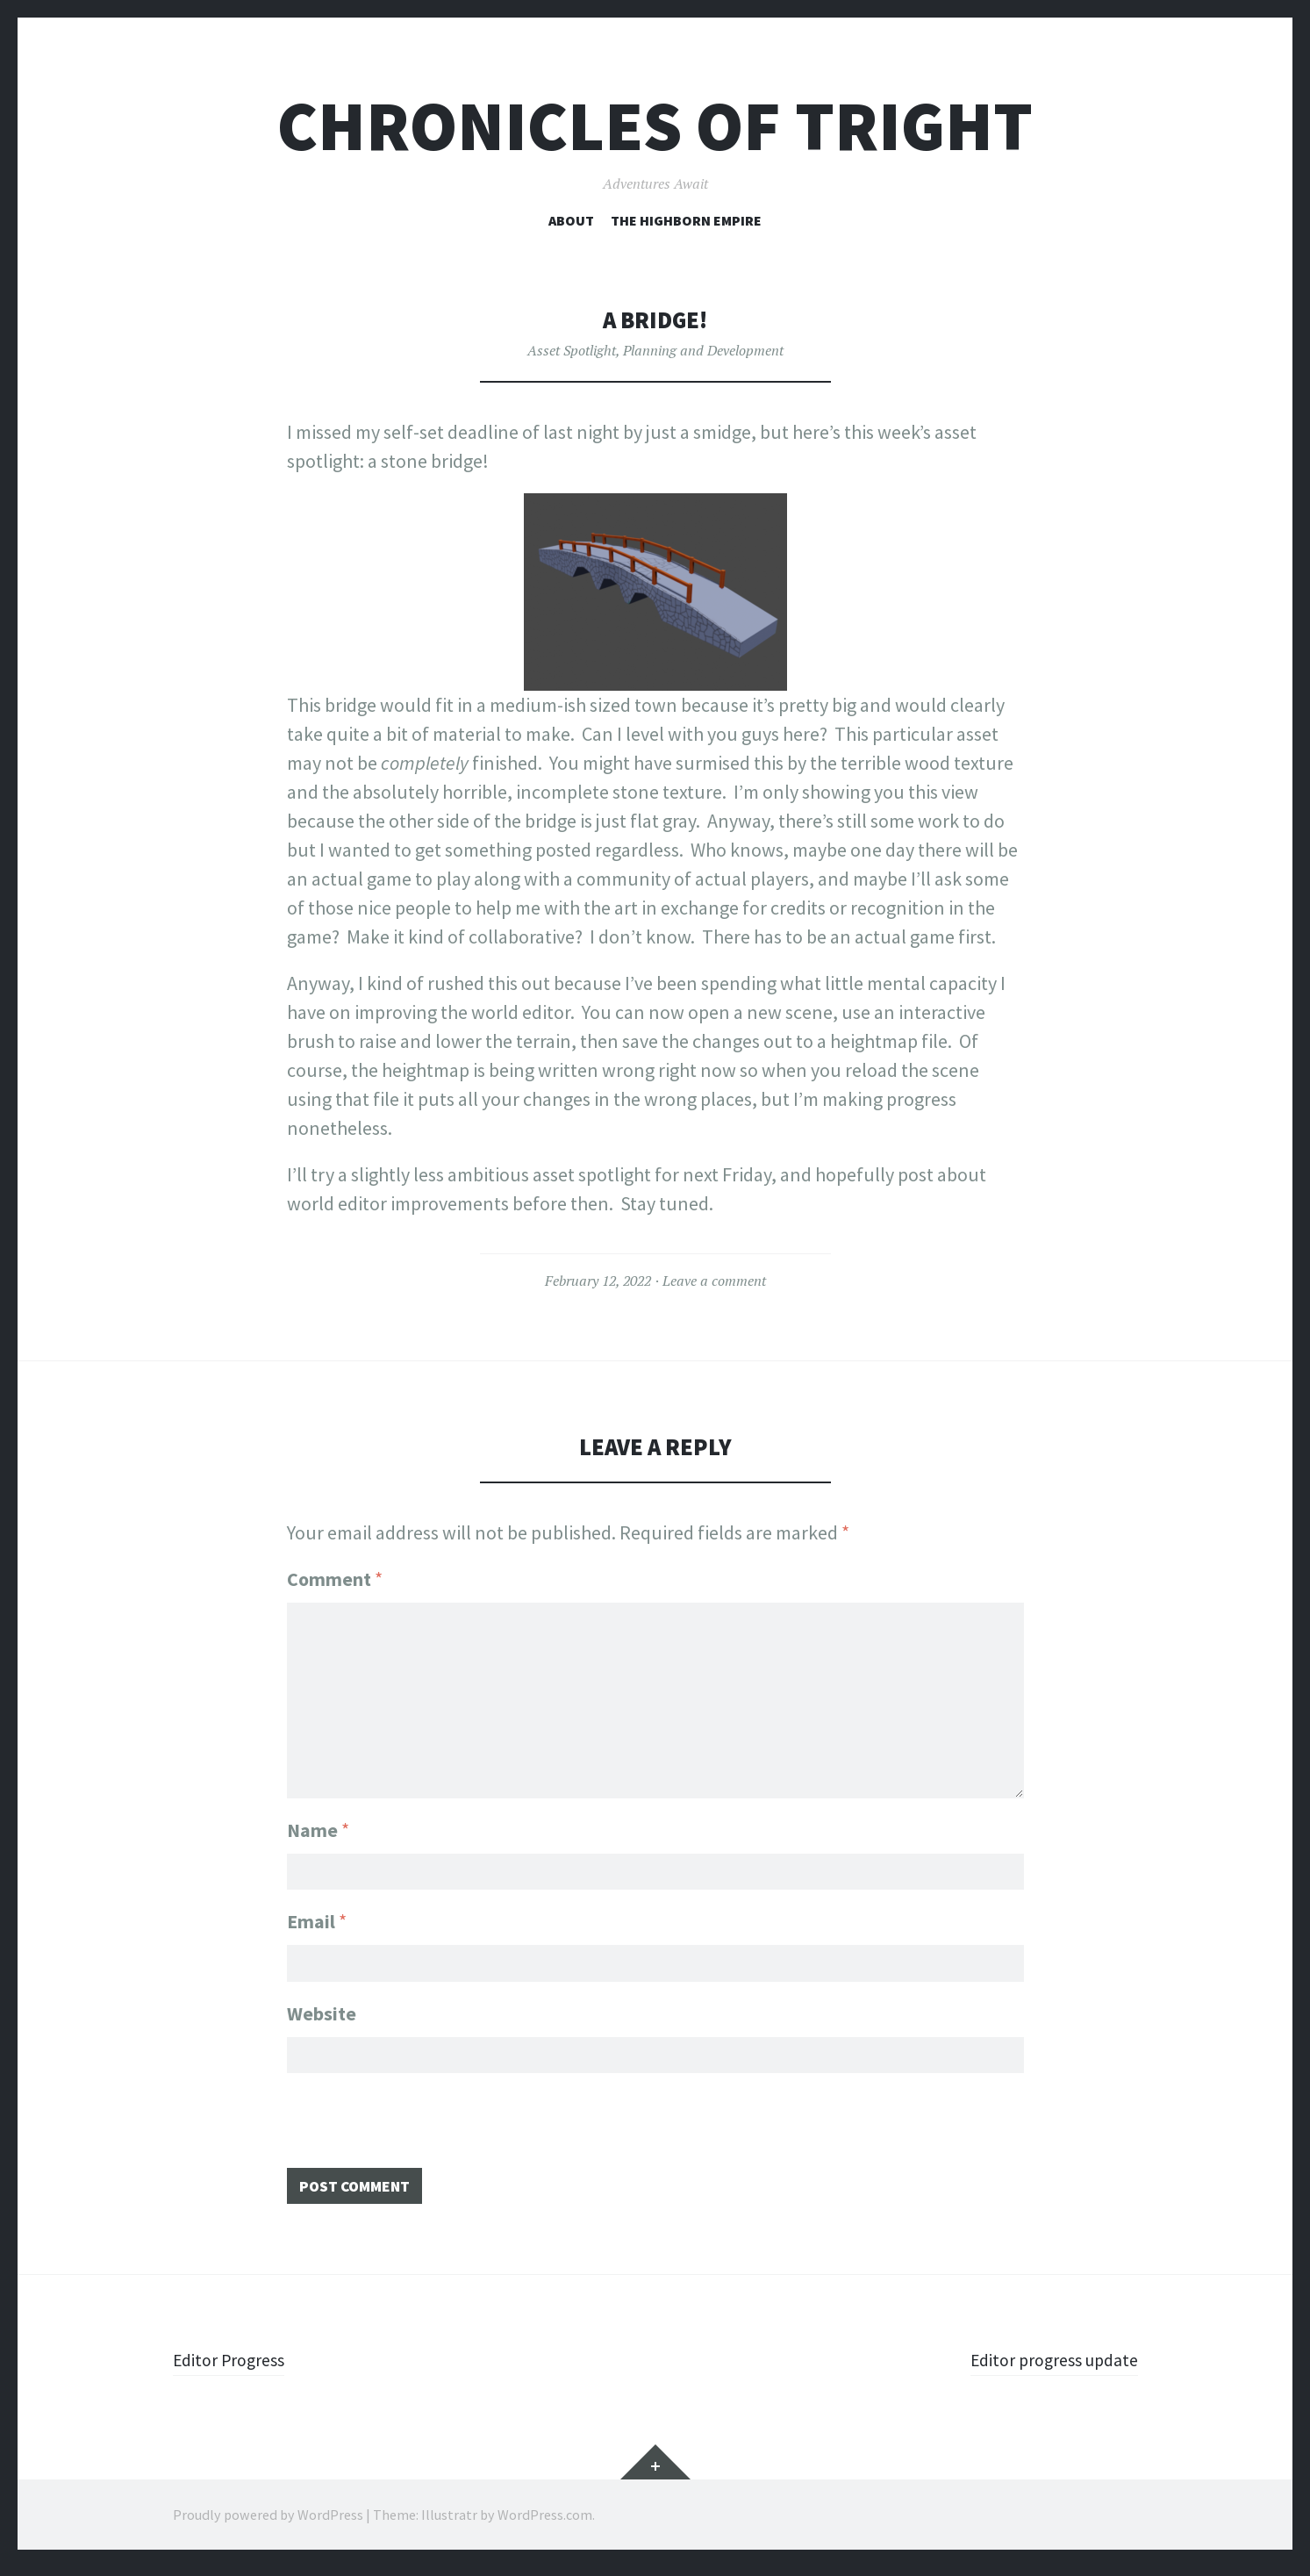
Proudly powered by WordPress (268, 2523)
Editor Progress (235, 2368)
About (571, 220)
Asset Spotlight (571, 350)
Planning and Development (703, 350)
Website (321, 2013)
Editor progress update (1045, 2368)
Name (318, 1822)
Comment (335, 1579)
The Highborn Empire (686, 220)
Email (317, 1917)
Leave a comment (714, 1280)
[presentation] (420, 2129)
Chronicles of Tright (655, 126)
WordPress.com (545, 2523)
